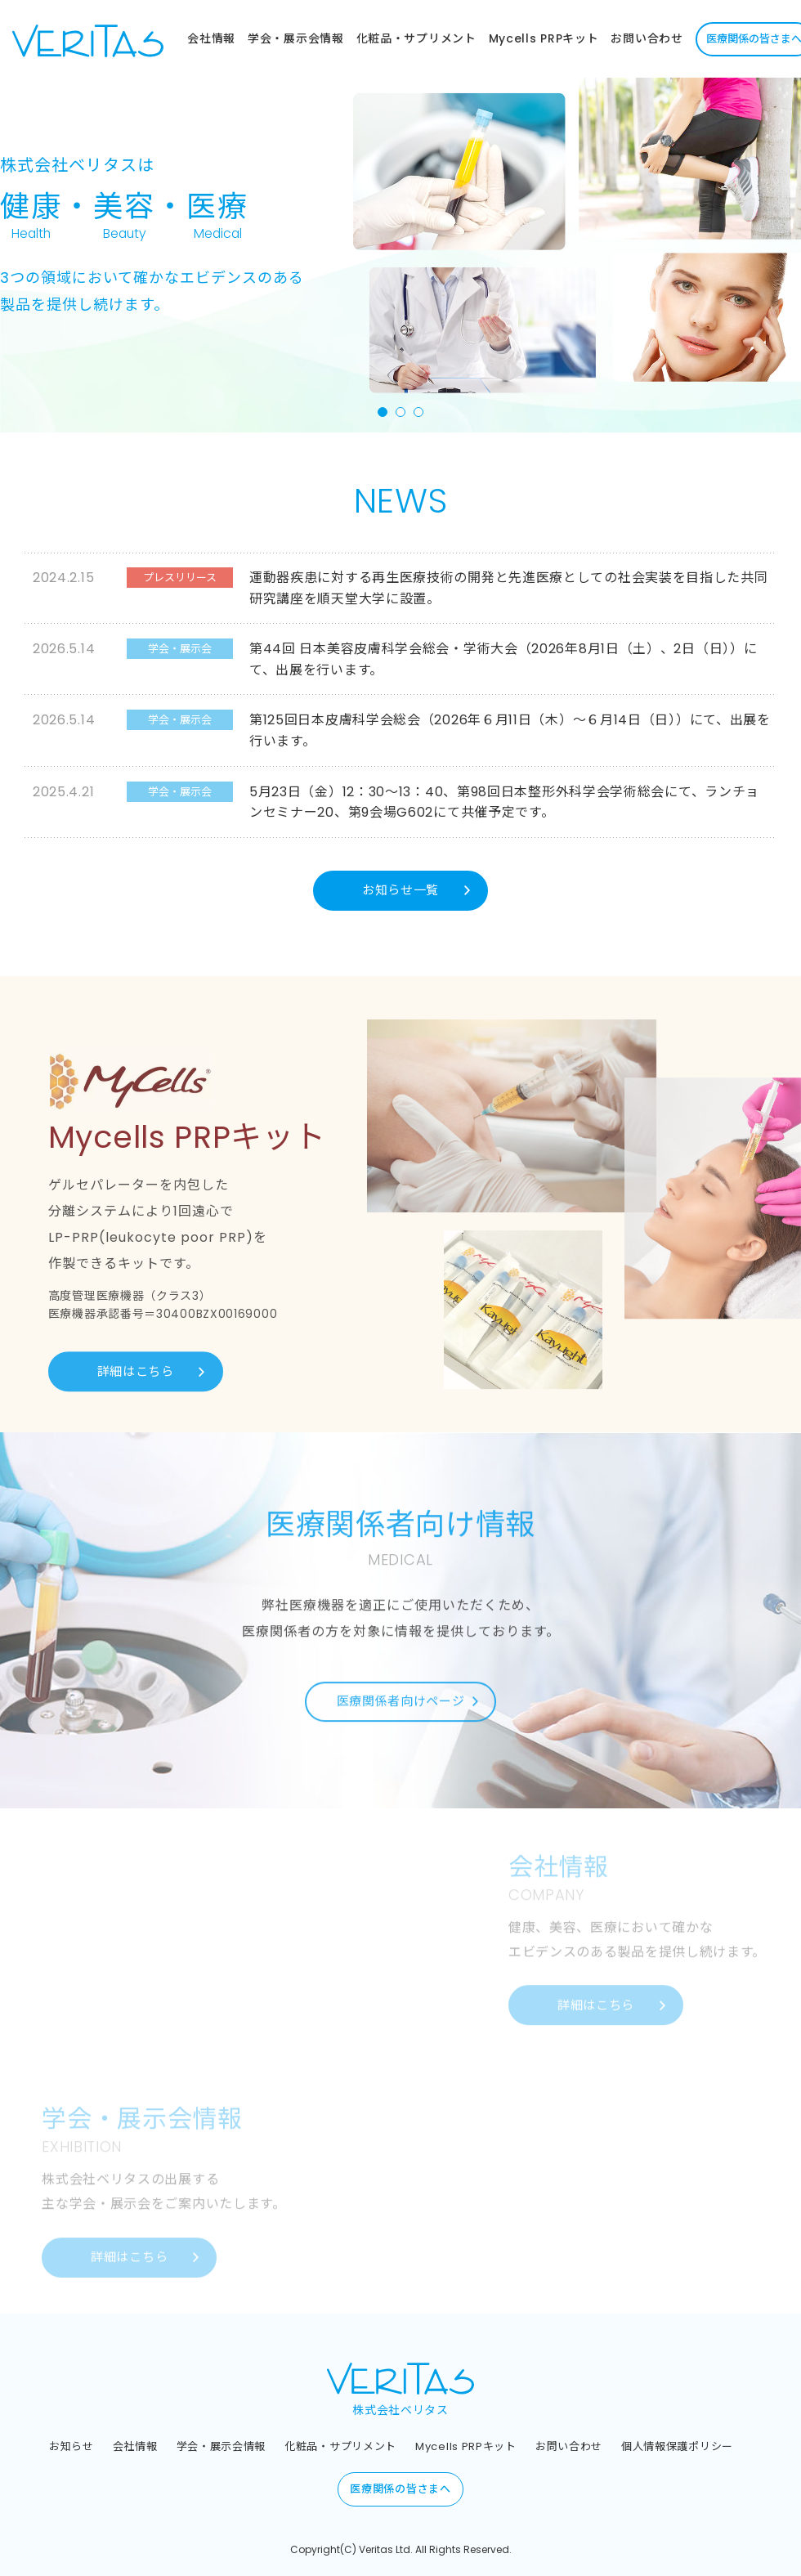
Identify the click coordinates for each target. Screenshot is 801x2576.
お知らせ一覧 (400, 889)
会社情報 (211, 38)
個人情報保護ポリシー (677, 2446)
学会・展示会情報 (296, 38)
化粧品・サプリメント (416, 38)
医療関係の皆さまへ (400, 2490)
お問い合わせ (646, 38)
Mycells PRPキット (544, 38)
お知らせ (71, 2446)
